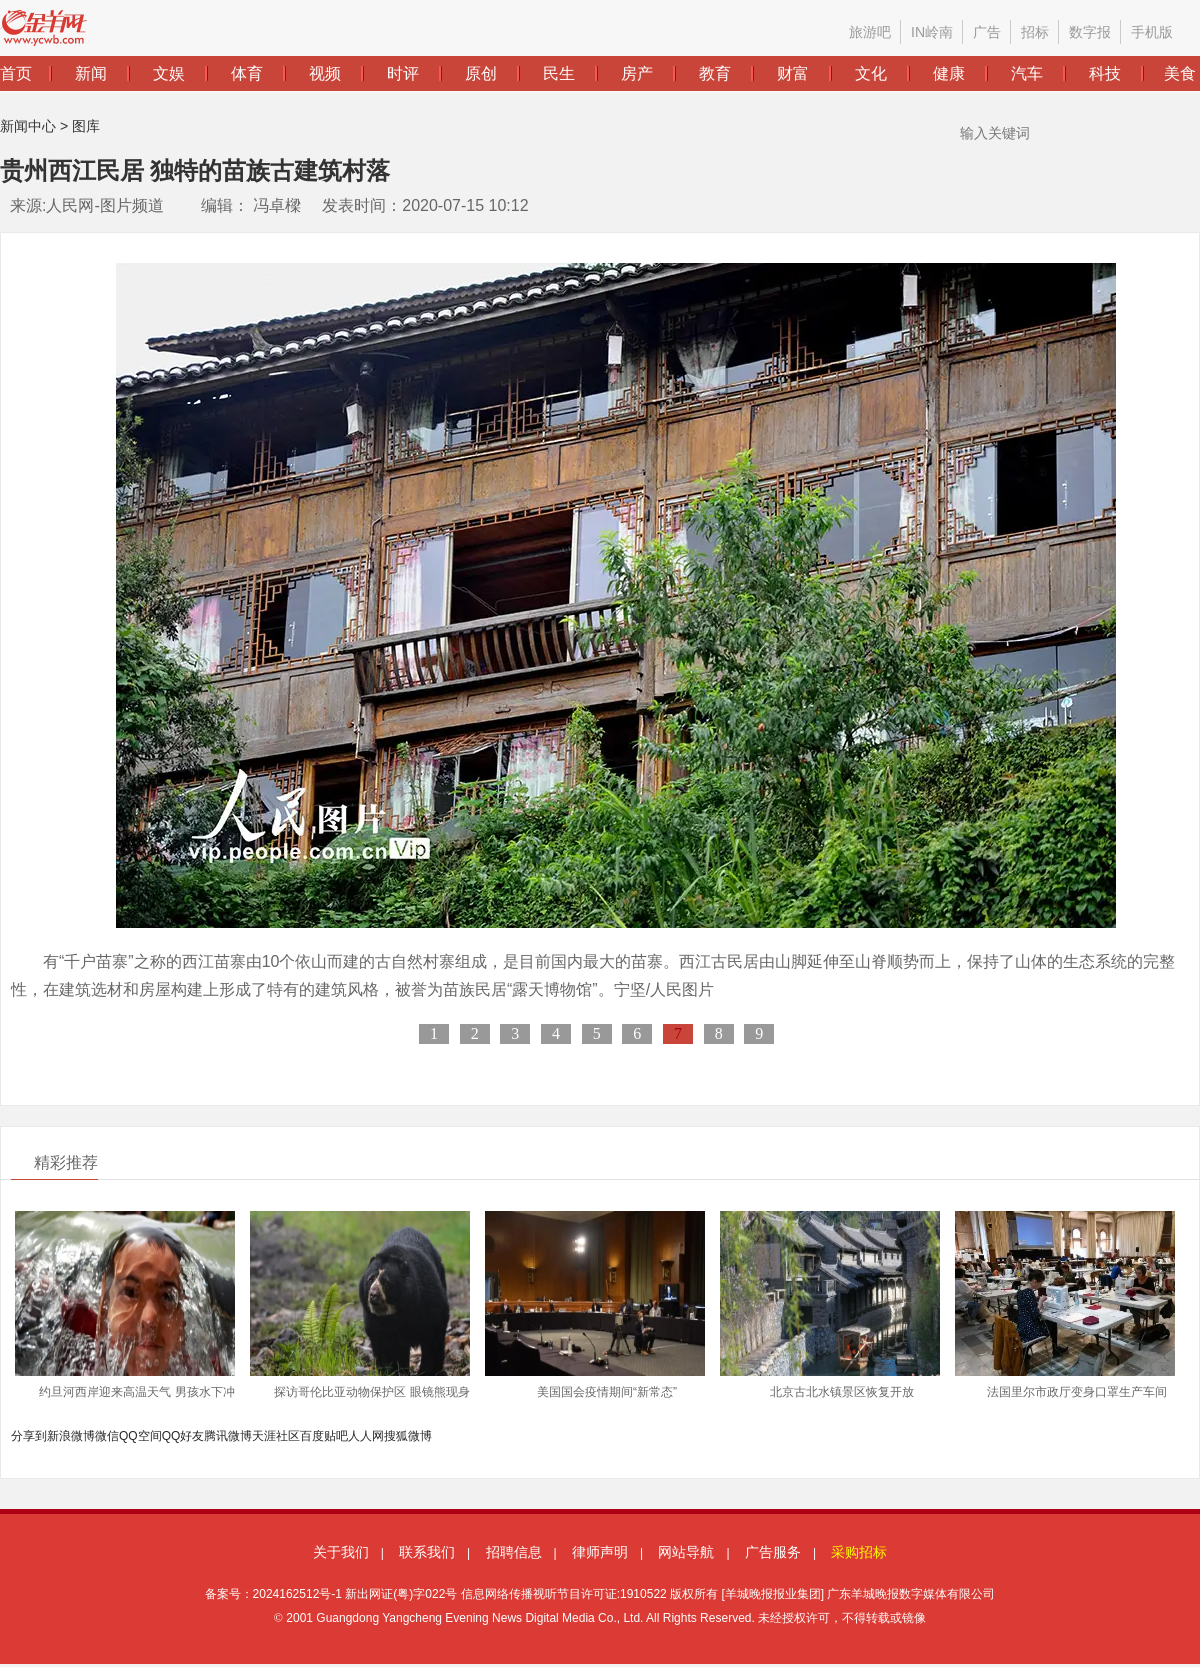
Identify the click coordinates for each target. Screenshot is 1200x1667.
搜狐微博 (408, 1436)
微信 (107, 1436)
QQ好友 (183, 1436)
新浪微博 (71, 1436)
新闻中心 (28, 126)
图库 (86, 126)
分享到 (29, 1436)
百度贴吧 (324, 1436)
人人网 (366, 1436)
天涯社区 (276, 1436)
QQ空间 (140, 1436)
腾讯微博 (228, 1436)
